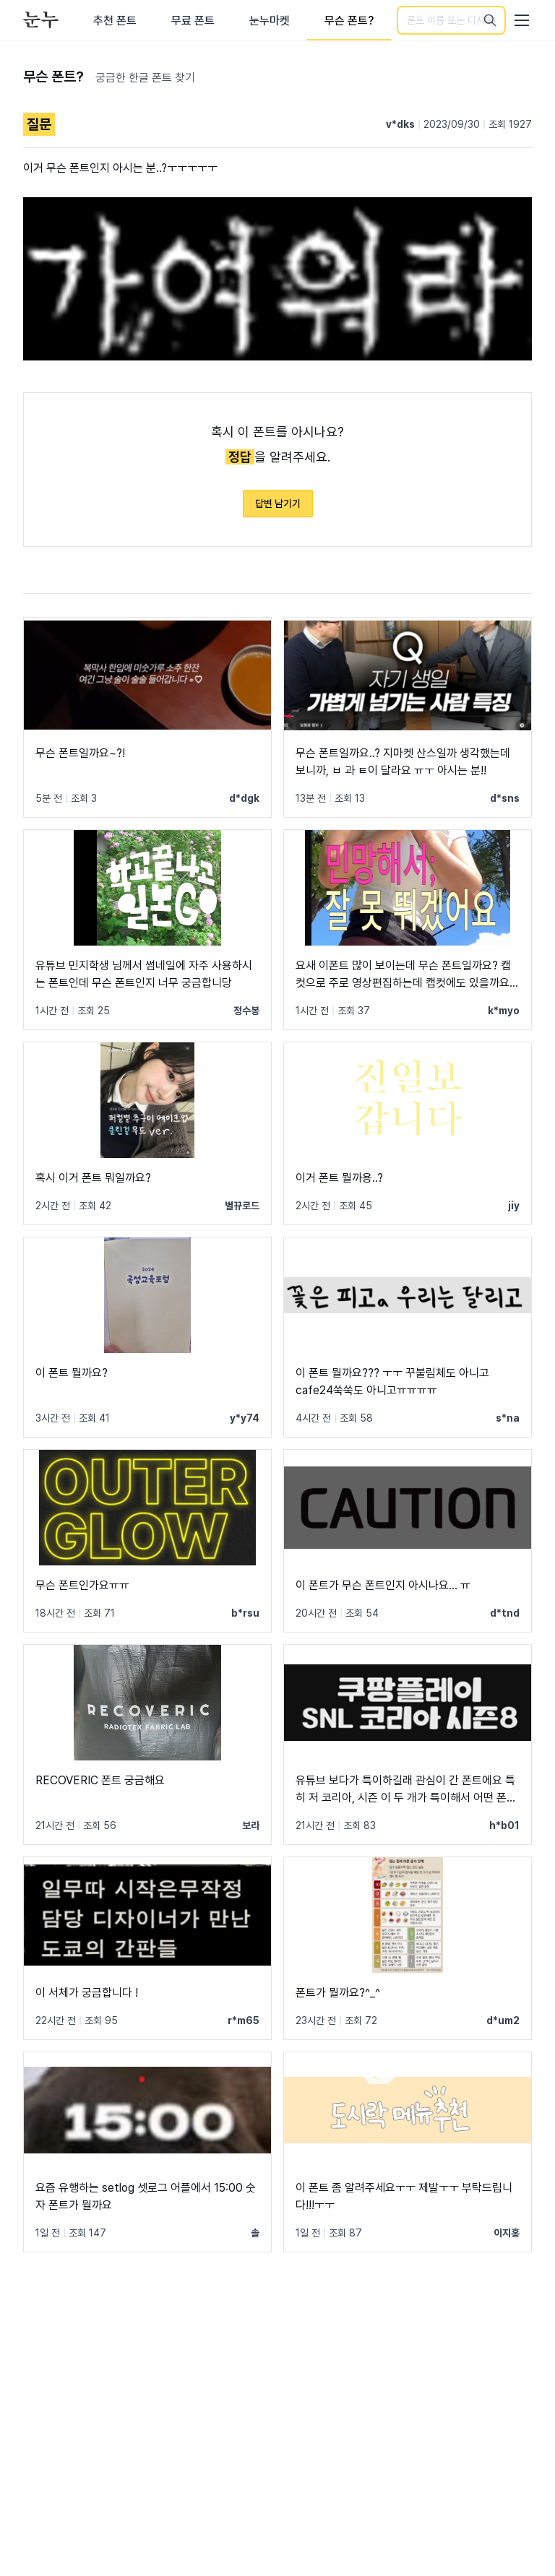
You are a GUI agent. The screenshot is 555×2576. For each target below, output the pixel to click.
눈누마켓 (269, 20)
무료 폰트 (193, 20)
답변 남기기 (278, 503)
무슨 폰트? (349, 20)
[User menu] (522, 20)
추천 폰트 (115, 20)
